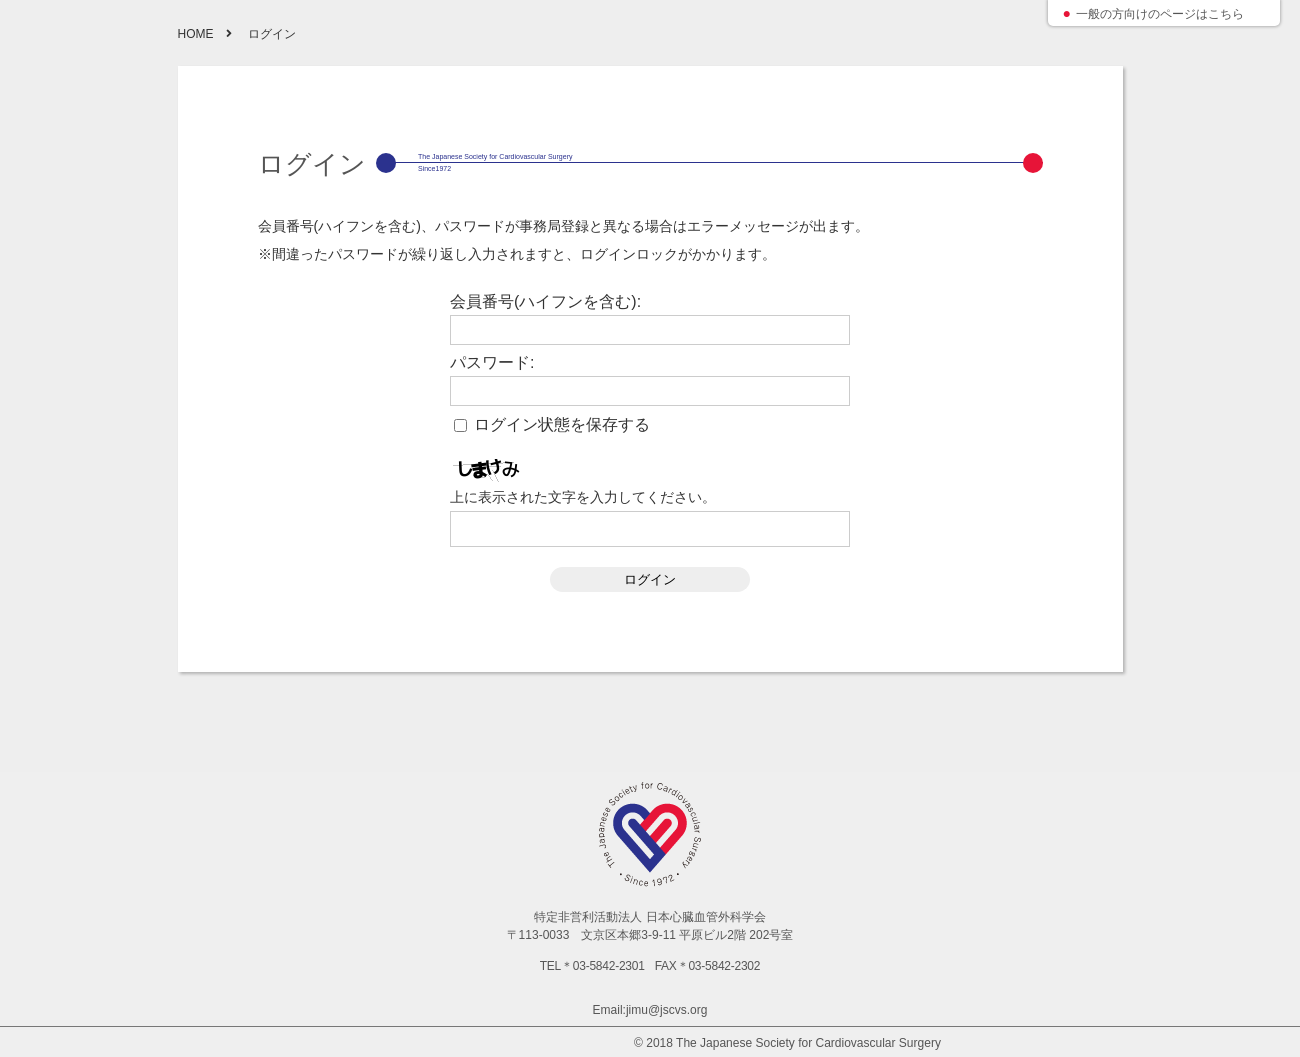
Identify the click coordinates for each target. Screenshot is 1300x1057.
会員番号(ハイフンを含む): (545, 302)
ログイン (650, 579)
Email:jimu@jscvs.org (650, 1010)
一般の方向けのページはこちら (1160, 14)
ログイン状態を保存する (562, 425)
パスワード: (492, 363)
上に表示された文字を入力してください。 (583, 497)
